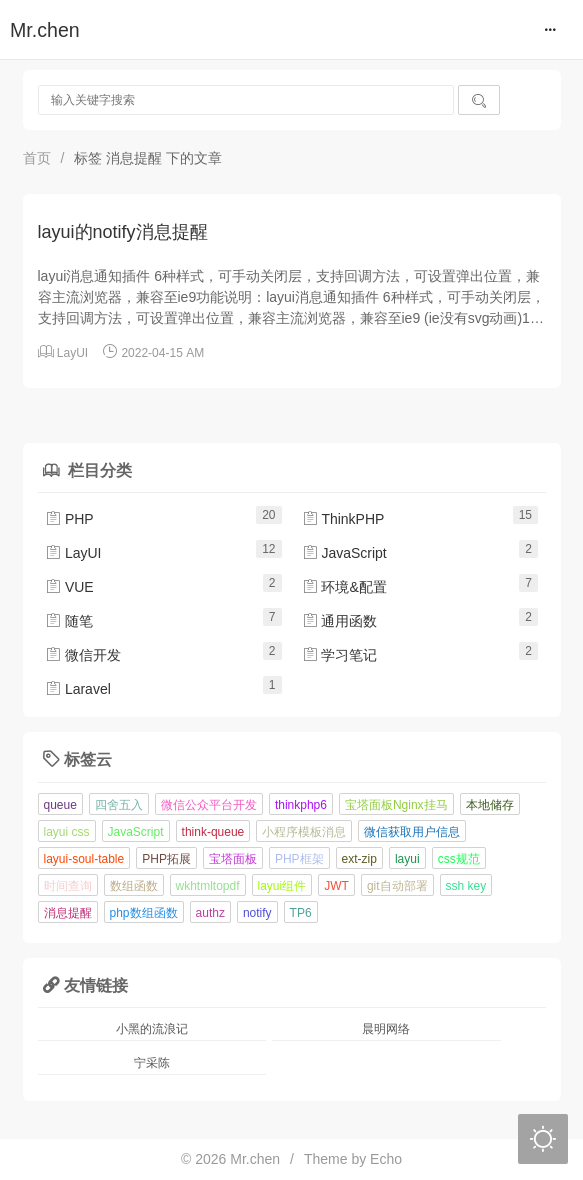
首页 (37, 158)
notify (257, 913)
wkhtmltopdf (208, 886)
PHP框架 (299, 859)
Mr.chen (45, 30)
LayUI (72, 353)
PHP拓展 (166, 859)
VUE (69, 587)
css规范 (459, 859)
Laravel (78, 689)
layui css (67, 832)
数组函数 (134, 886)
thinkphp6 (301, 805)
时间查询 (68, 886)
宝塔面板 (233, 859)
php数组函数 (144, 913)
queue (60, 805)
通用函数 (340, 621)
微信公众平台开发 (209, 805)
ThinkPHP (343, 519)
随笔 (69, 621)
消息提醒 (68, 913)
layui (407, 859)
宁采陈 (152, 1063)
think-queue (213, 832)
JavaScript (344, 553)
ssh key (466, 886)
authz (210, 913)
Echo (386, 1159)
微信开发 (83, 655)
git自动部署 (397, 886)
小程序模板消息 (304, 832)
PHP (69, 519)
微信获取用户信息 (412, 832)
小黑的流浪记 (152, 1029)
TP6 (301, 913)
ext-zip (359, 859)
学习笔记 (340, 655)
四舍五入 (119, 805)
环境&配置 (344, 587)
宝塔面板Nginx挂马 (396, 805)
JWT (336, 886)
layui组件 (282, 886)
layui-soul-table (84, 859)
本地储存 (490, 805)
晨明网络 (386, 1029)
